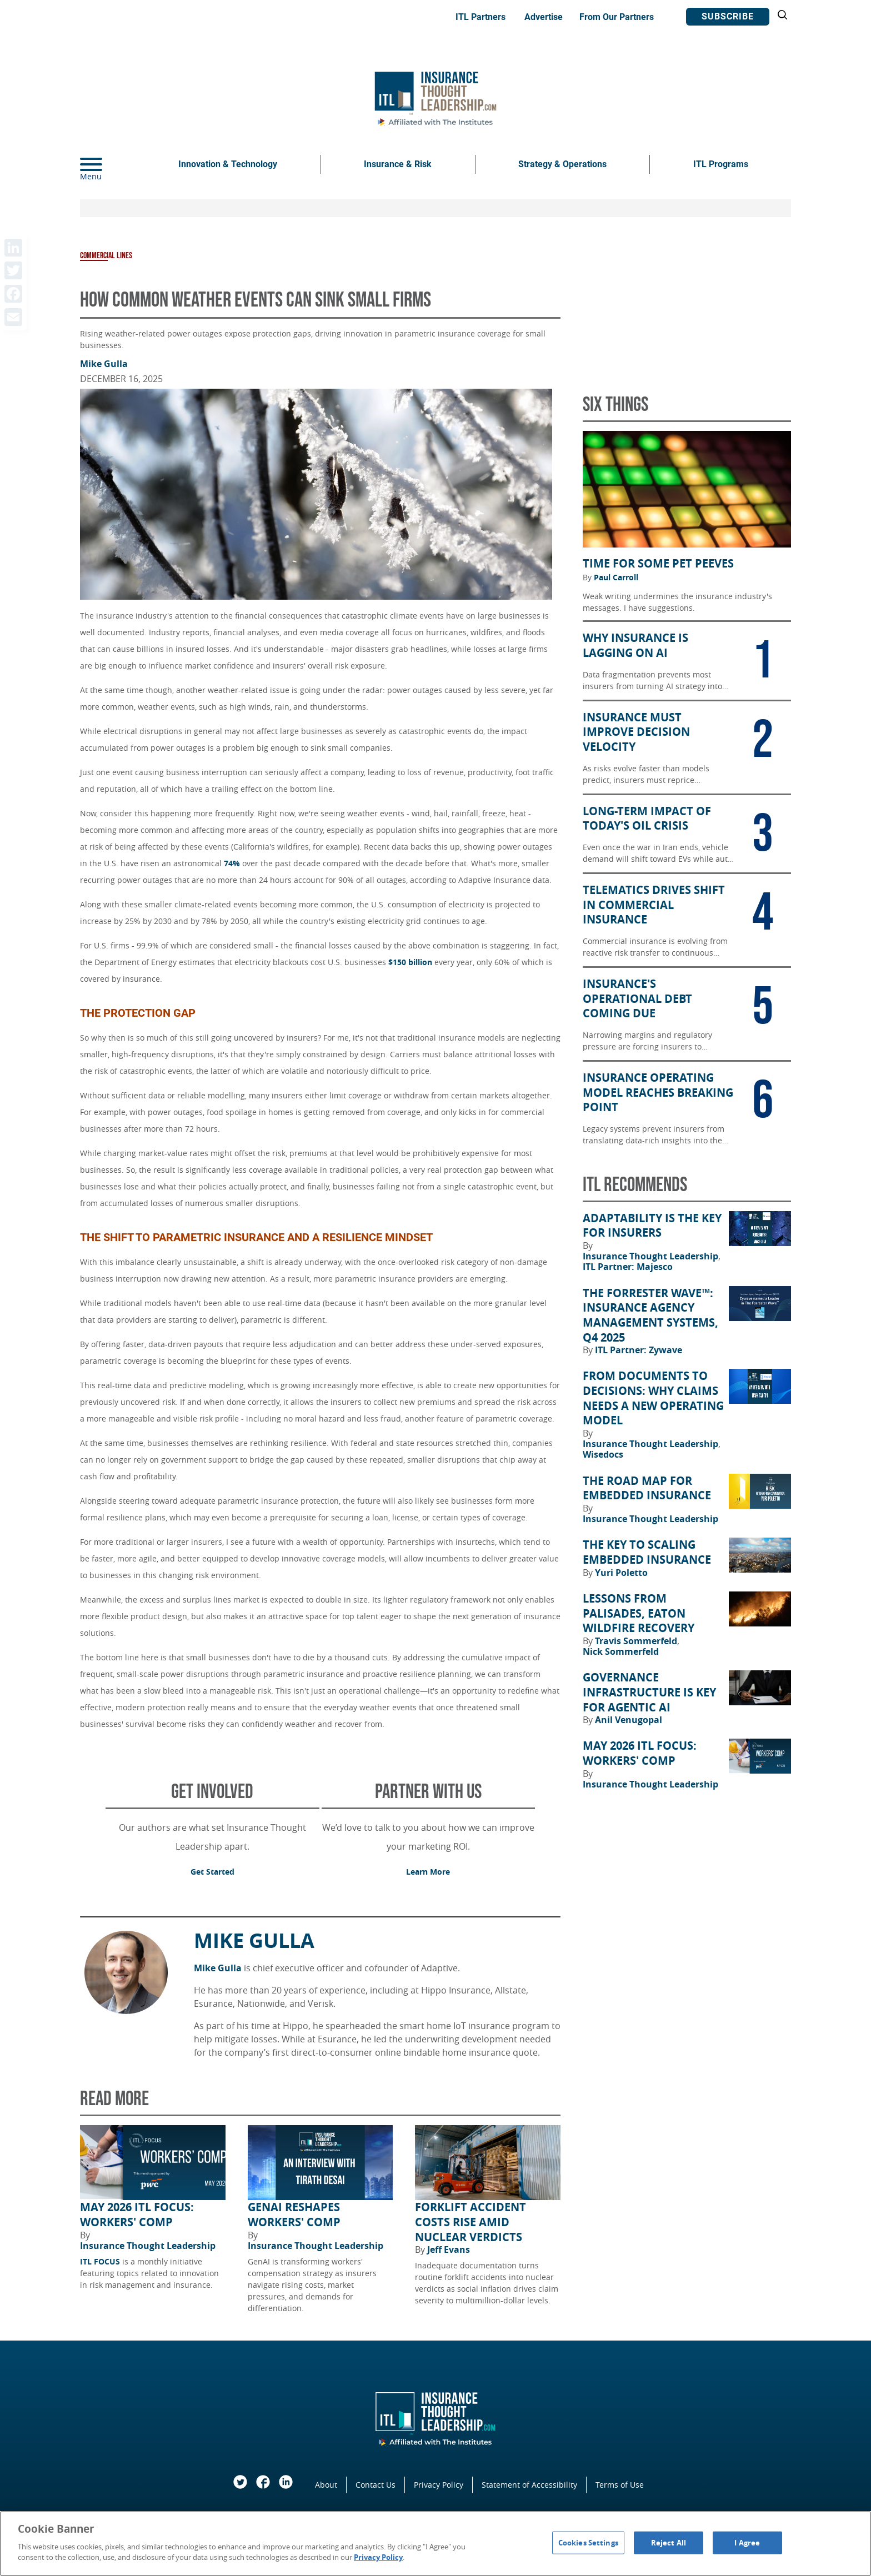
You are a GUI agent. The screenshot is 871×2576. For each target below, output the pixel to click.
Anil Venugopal (628, 1720)
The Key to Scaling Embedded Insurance (647, 1552)
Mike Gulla (104, 364)
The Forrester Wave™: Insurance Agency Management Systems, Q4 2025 (650, 1315)
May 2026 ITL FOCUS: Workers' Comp (137, 2214)
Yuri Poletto (621, 1572)
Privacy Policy (438, 2484)
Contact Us (376, 2484)
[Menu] (108, 164)
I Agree (747, 2542)
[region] (435, 2543)
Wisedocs (603, 1454)
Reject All (668, 2542)
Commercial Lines (106, 255)
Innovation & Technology (227, 164)
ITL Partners (480, 17)
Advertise (543, 17)
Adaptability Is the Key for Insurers (652, 1226)
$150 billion (410, 962)
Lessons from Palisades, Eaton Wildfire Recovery (638, 1613)
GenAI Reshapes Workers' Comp (294, 2214)
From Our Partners (616, 17)
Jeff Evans (448, 2249)
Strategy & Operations (562, 164)
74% (232, 863)
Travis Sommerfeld (637, 1641)
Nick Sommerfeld (621, 1651)
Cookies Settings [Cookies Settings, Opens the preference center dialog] (588, 2542)
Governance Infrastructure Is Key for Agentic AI (649, 1692)
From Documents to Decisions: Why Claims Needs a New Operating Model (653, 1398)
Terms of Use (619, 2484)
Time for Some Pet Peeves (658, 563)
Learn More (428, 1871)
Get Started (212, 1871)
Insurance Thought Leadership (148, 2245)
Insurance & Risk (398, 164)
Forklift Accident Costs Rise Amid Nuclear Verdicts (470, 2222)
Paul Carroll (616, 577)
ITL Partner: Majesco (628, 1267)
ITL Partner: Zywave (638, 1350)
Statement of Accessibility (529, 2484)
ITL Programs (720, 164)
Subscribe (728, 16)
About (326, 2484)
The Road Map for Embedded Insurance (647, 1488)
